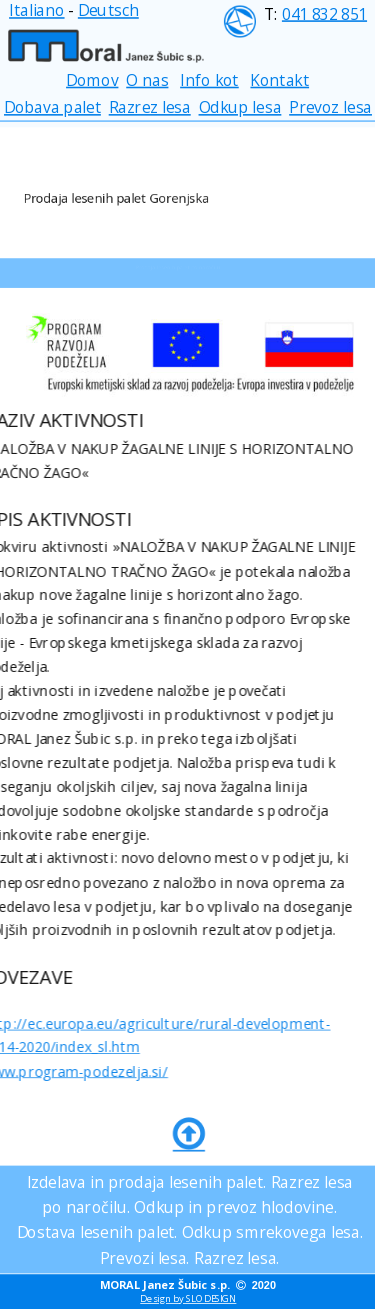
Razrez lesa (149, 107)
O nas (147, 79)
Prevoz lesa (330, 107)
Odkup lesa (239, 107)
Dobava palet (52, 107)
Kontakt (279, 79)
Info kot (209, 79)
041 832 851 (323, 13)
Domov (92, 79)
